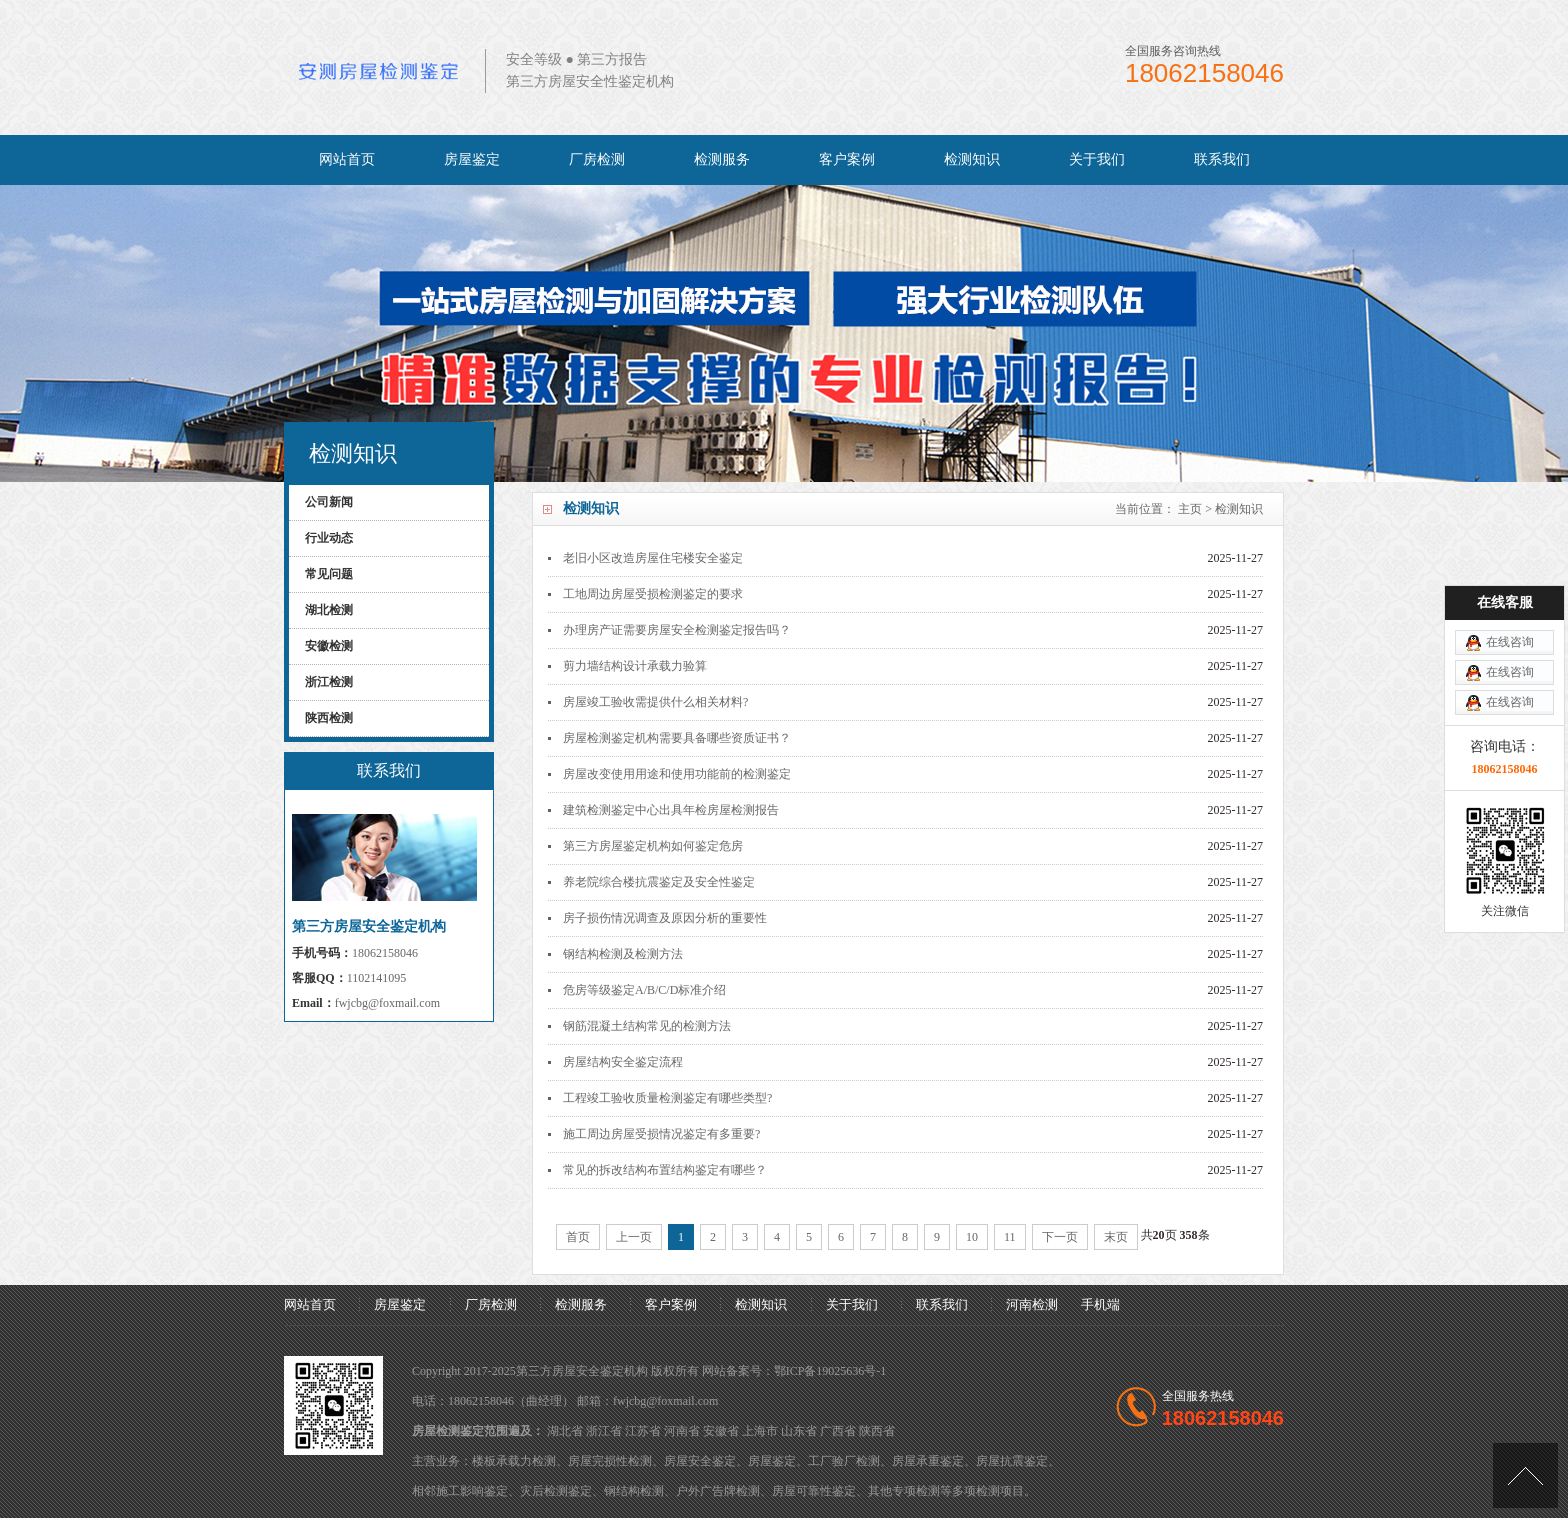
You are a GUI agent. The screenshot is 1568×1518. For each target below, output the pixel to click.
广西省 (838, 1431)
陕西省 (877, 1431)
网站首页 (347, 159)
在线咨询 (1510, 568)
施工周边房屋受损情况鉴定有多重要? (661, 1134)
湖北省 (565, 1431)
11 (1010, 1237)
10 (972, 1237)
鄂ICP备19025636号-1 (830, 1371)
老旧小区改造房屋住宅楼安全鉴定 (653, 558)
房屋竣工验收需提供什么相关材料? (655, 702)
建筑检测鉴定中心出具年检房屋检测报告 (671, 810)
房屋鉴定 (472, 159)
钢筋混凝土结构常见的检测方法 (647, 1026)
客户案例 (847, 159)
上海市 (760, 1431)
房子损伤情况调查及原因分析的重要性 (665, 918)
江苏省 (643, 1431)
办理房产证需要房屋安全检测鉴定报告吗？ (677, 630)
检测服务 (722, 159)
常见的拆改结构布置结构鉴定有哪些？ (665, 1170)
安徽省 (721, 1431)
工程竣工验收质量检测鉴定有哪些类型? (667, 1098)
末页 (1116, 1237)
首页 (578, 1237)
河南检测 (1032, 1304)
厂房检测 (597, 159)
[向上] (1525, 1475)
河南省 (682, 1431)
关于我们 (1097, 159)
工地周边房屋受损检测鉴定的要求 (653, 594)
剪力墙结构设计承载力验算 (635, 666)
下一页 (1060, 1237)
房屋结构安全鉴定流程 (623, 1062)
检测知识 (972, 159)
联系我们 (1222, 159)
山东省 (799, 1431)
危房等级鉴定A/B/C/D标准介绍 (644, 990)
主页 (1190, 509)
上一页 (634, 1237)
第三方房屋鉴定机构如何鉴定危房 (653, 846)
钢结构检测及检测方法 (623, 954)
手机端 (1100, 1304)
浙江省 (604, 1431)
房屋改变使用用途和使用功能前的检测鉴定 (677, 774)
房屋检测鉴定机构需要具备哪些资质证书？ (677, 738)
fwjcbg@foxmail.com (387, 1003)
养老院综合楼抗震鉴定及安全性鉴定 (659, 882)
